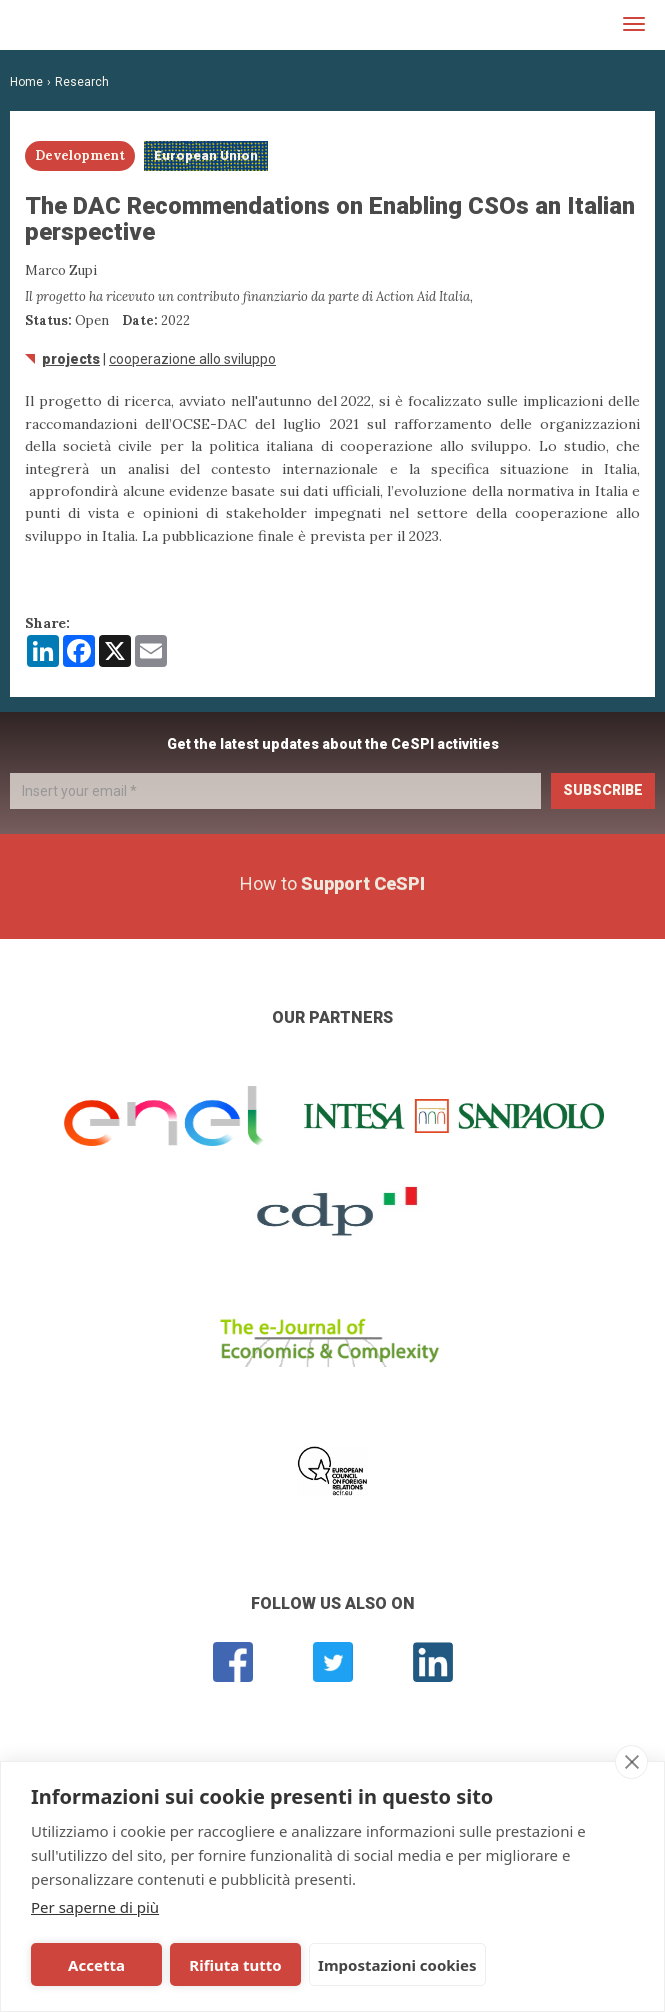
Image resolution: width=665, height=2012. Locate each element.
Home (26, 82)
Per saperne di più (95, 1907)
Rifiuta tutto (226, 1965)
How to (332, 883)
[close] (631, 1762)
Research (82, 82)
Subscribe (603, 790)
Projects (71, 359)
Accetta (93, 1965)
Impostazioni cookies (384, 1965)
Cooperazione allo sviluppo (192, 359)
